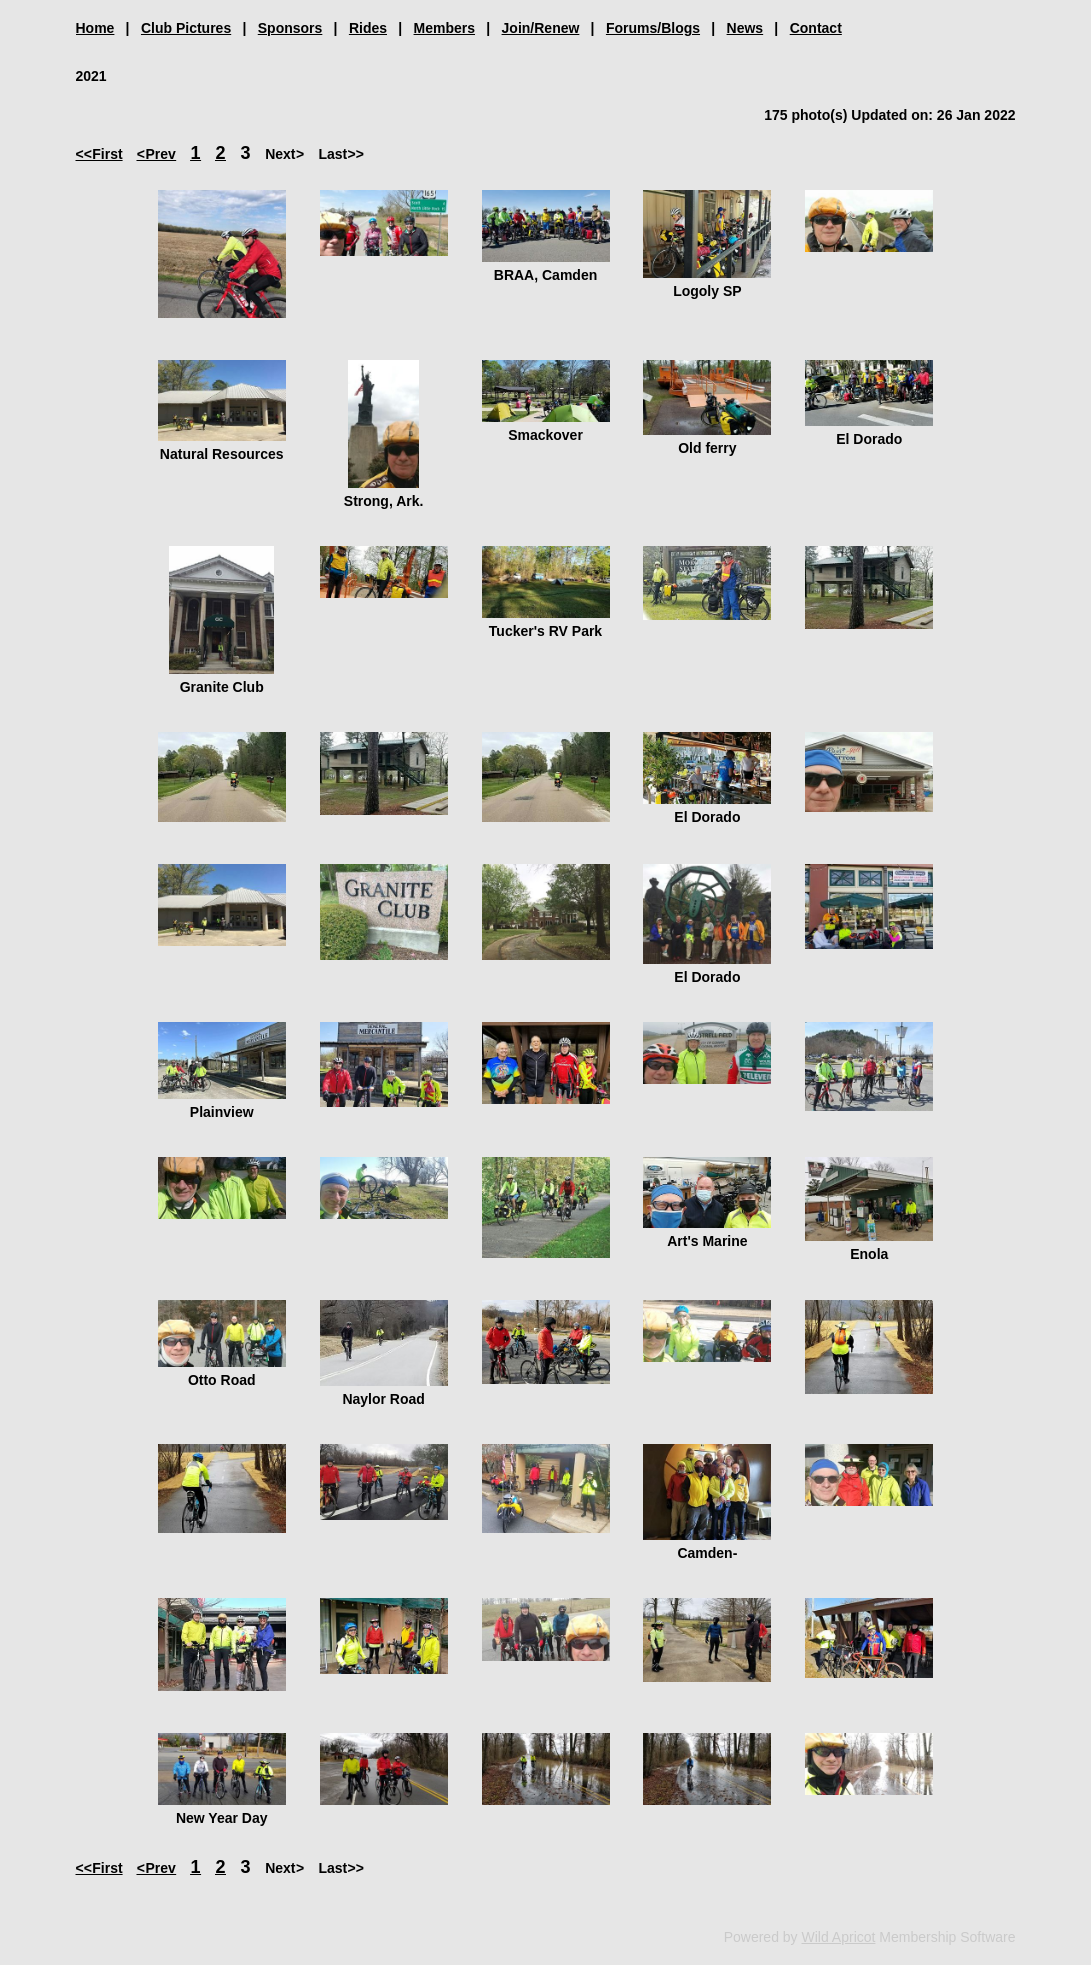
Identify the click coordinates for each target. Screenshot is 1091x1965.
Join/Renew (541, 28)
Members (444, 28)
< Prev (156, 154)
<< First (99, 154)
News (745, 28)
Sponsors (290, 28)
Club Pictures (186, 28)
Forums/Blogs (653, 28)
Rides (368, 28)
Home (95, 28)
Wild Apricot (839, 1937)
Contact (816, 28)
